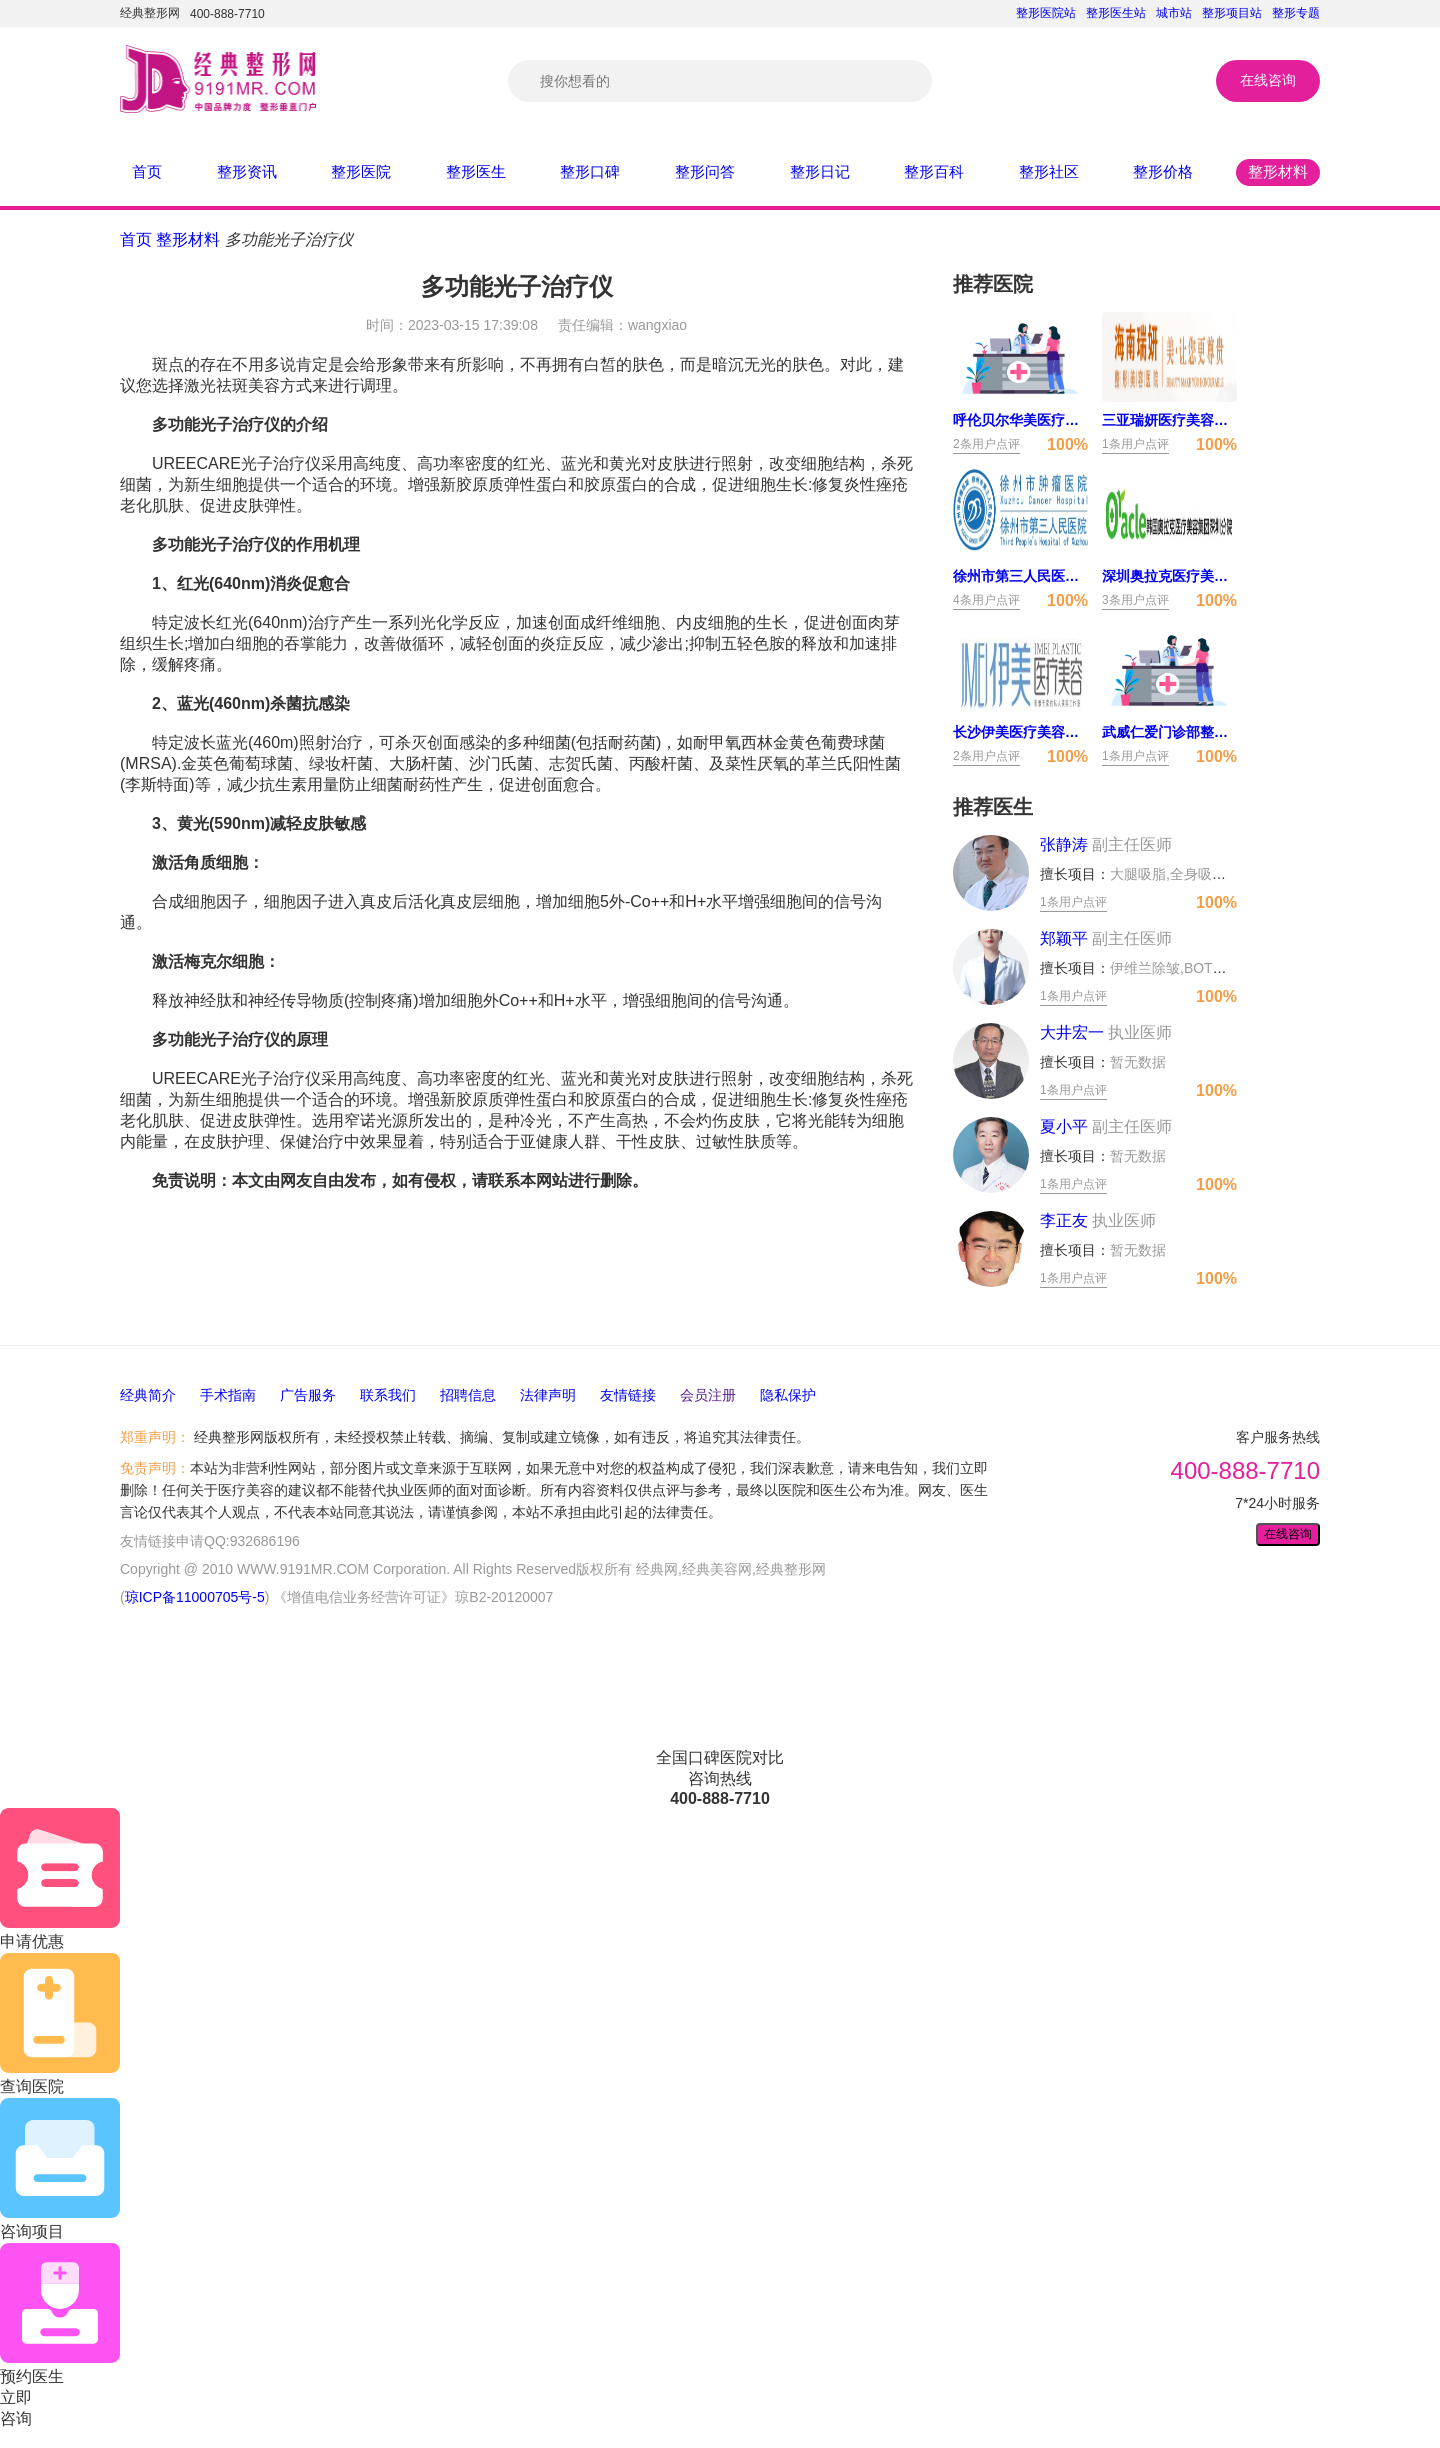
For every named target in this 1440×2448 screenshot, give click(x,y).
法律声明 (548, 1395)
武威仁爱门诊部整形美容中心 (1169, 732)
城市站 (1174, 13)
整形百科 (934, 171)
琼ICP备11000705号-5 (195, 1597)
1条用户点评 (1135, 444)
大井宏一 (1106, 1032)
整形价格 (1163, 171)
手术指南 (228, 1395)
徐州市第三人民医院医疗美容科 (1020, 576)
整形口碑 (590, 171)
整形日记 (820, 171)
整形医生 (476, 171)
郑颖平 (1106, 938)
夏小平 (1106, 1126)
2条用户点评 (986, 444)
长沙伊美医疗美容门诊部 (1020, 732)
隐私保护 (788, 1395)
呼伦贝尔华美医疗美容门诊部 (1020, 420)
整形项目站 (1232, 13)
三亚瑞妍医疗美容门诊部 (1169, 420)
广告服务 (308, 1395)
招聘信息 (468, 1395)
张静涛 (1106, 844)
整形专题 (1296, 13)
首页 (147, 171)
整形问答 (705, 171)
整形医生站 (1116, 13)
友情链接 (628, 1395)
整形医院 (361, 171)
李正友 (1098, 1220)
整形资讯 (247, 171)
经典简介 (148, 1395)
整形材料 (1278, 171)
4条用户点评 (986, 600)
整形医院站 (1046, 13)
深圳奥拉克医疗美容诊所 (1169, 576)
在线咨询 (1268, 80)
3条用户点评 (1135, 600)
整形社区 (1049, 171)
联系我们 (388, 1395)
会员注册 (708, 1395)
